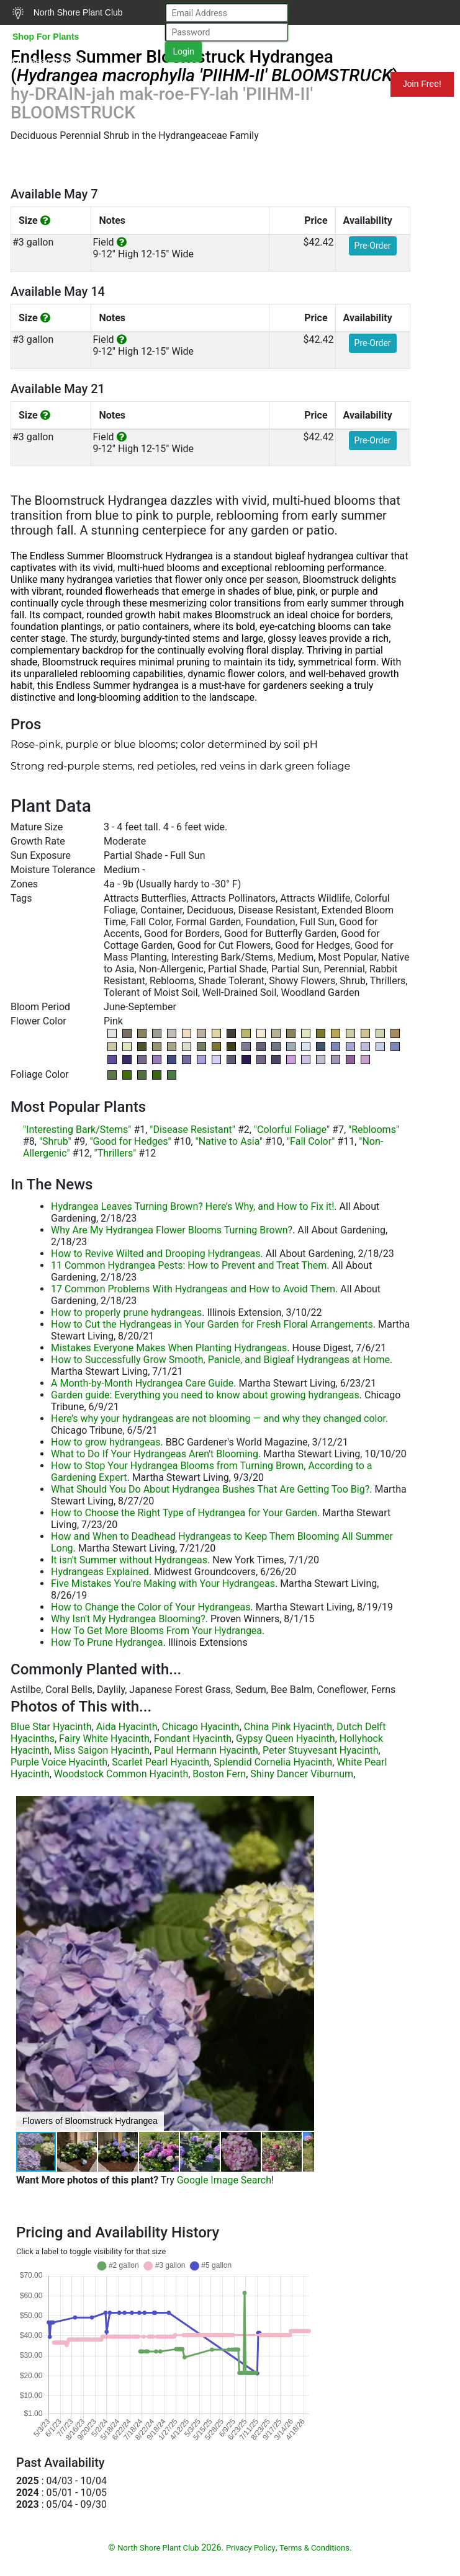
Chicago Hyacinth (201, 1727)
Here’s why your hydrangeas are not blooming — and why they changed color (218, 1418)
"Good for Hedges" (130, 1141)
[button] (303, 1963)
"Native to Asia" (229, 1141)
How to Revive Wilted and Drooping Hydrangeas (156, 1253)
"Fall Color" (311, 1141)
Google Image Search (224, 2180)
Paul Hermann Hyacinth (206, 1750)
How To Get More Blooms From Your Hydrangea (156, 1631)
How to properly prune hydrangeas (126, 1312)
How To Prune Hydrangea (107, 1642)
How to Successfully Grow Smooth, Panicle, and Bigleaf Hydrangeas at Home (220, 1360)
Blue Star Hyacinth (51, 1727)
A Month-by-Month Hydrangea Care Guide (142, 1383)
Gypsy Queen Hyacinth (285, 1738)
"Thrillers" (115, 1153)
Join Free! (422, 84)
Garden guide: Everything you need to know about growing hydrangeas (205, 1395)
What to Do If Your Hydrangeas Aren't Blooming (154, 1454)
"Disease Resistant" (192, 1129)
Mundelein (350, 84)
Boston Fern (219, 1774)
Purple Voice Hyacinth (59, 1762)
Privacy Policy (251, 2547)
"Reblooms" (373, 1129)
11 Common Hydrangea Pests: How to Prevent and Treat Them (189, 1265)
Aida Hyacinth (127, 1727)
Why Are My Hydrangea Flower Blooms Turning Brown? (171, 1230)
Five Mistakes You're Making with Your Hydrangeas (163, 1583)
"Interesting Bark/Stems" (77, 1129)
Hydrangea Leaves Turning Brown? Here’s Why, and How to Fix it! (192, 1206)
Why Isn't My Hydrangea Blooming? (128, 1619)
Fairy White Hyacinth (104, 1738)
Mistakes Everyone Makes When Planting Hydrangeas (169, 1348)
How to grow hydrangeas (105, 1442)
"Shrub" (55, 1141)
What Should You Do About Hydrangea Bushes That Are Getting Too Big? (210, 1489)
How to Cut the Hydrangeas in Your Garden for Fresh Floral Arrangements (212, 1324)
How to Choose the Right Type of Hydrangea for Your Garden (184, 1513)
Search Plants (48, 61)
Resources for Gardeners (157, 84)
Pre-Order (372, 246)
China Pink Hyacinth (288, 1727)
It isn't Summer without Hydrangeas (129, 1560)
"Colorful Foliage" (292, 1129)
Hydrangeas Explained (100, 1572)
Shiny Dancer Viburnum (301, 1774)
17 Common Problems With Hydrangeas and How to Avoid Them (193, 1289)
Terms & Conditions (314, 2547)
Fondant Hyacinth (193, 1738)
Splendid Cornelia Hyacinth (273, 1762)
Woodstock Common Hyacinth (121, 1774)
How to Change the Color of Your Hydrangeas (150, 1607)
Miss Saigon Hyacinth (102, 1750)
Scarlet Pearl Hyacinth (160, 1762)
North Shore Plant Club (67, 13)
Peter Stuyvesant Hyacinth (321, 1750)
